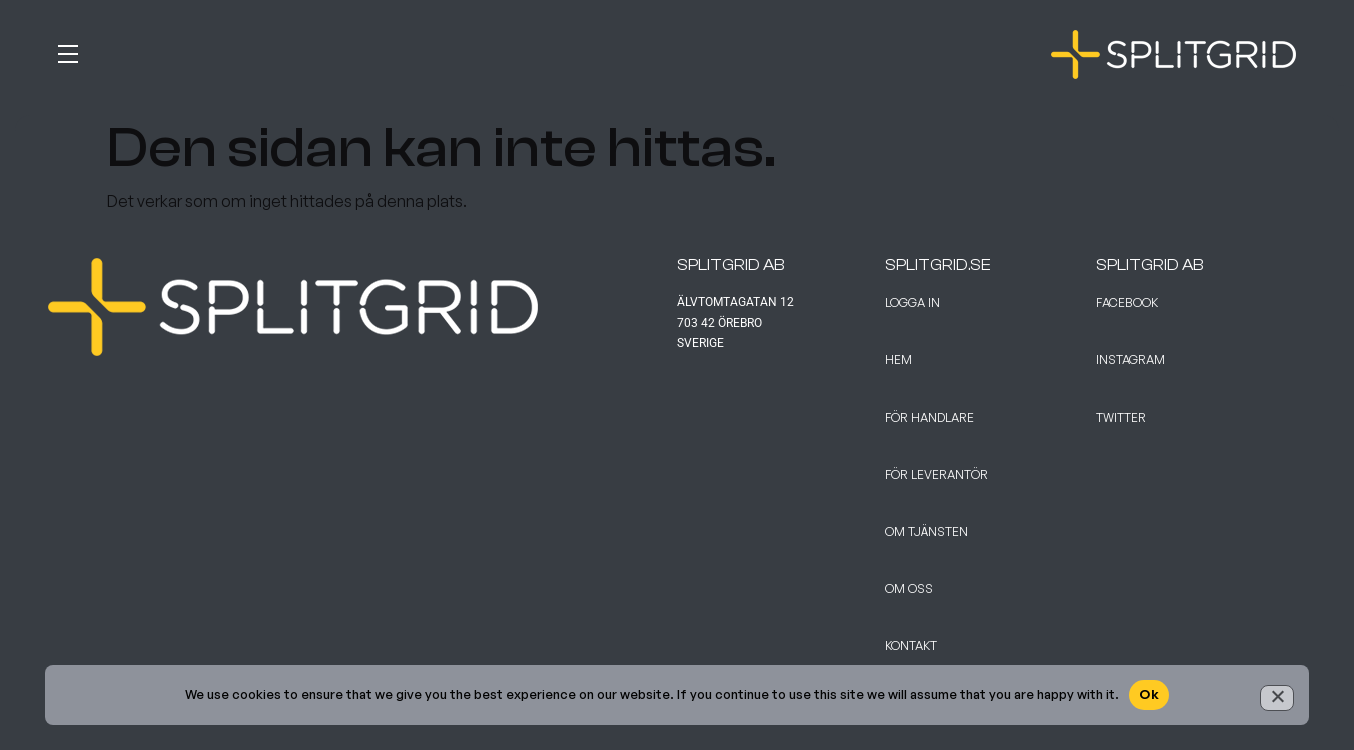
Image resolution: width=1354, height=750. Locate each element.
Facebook (1127, 302)
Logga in (912, 302)
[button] (362, 50)
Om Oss (909, 588)
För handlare (929, 417)
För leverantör (936, 474)
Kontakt (911, 645)
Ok (1149, 694)
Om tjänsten (926, 531)
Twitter (1121, 417)
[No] (1277, 698)
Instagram (1130, 359)
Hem (898, 359)
